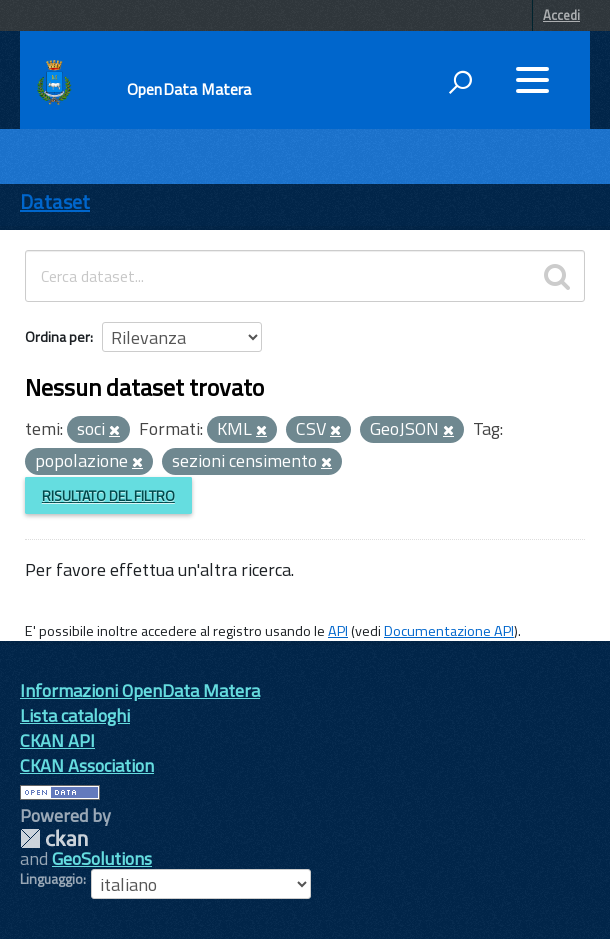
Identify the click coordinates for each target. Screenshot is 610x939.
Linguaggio (51, 879)
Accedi (561, 15)
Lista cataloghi (75, 715)
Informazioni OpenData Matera (140, 690)
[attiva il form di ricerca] (460, 82)
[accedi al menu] (532, 80)
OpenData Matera (189, 89)
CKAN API (57, 740)
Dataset (55, 201)
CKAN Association (87, 765)
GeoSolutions (102, 858)
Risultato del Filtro (108, 495)
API (338, 631)
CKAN (54, 838)
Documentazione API (449, 631)
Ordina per (57, 336)
